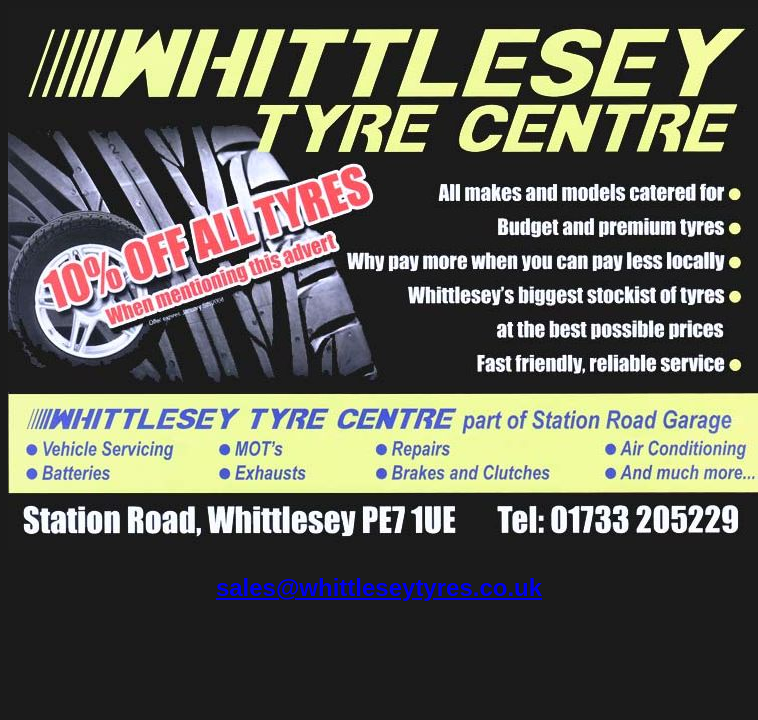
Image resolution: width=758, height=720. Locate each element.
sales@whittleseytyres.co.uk (379, 587)
